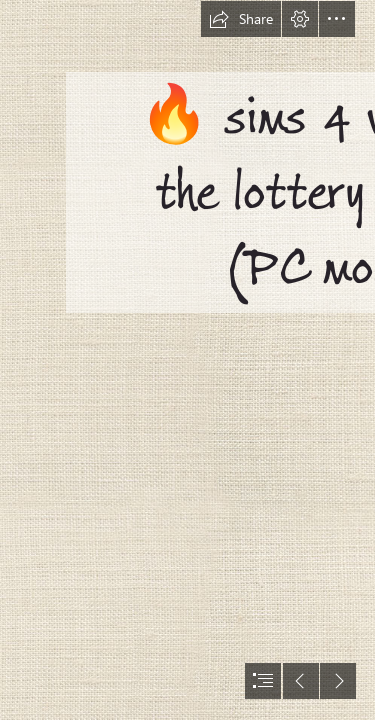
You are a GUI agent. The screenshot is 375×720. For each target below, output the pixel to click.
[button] (241, 19)
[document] (187, 360)
